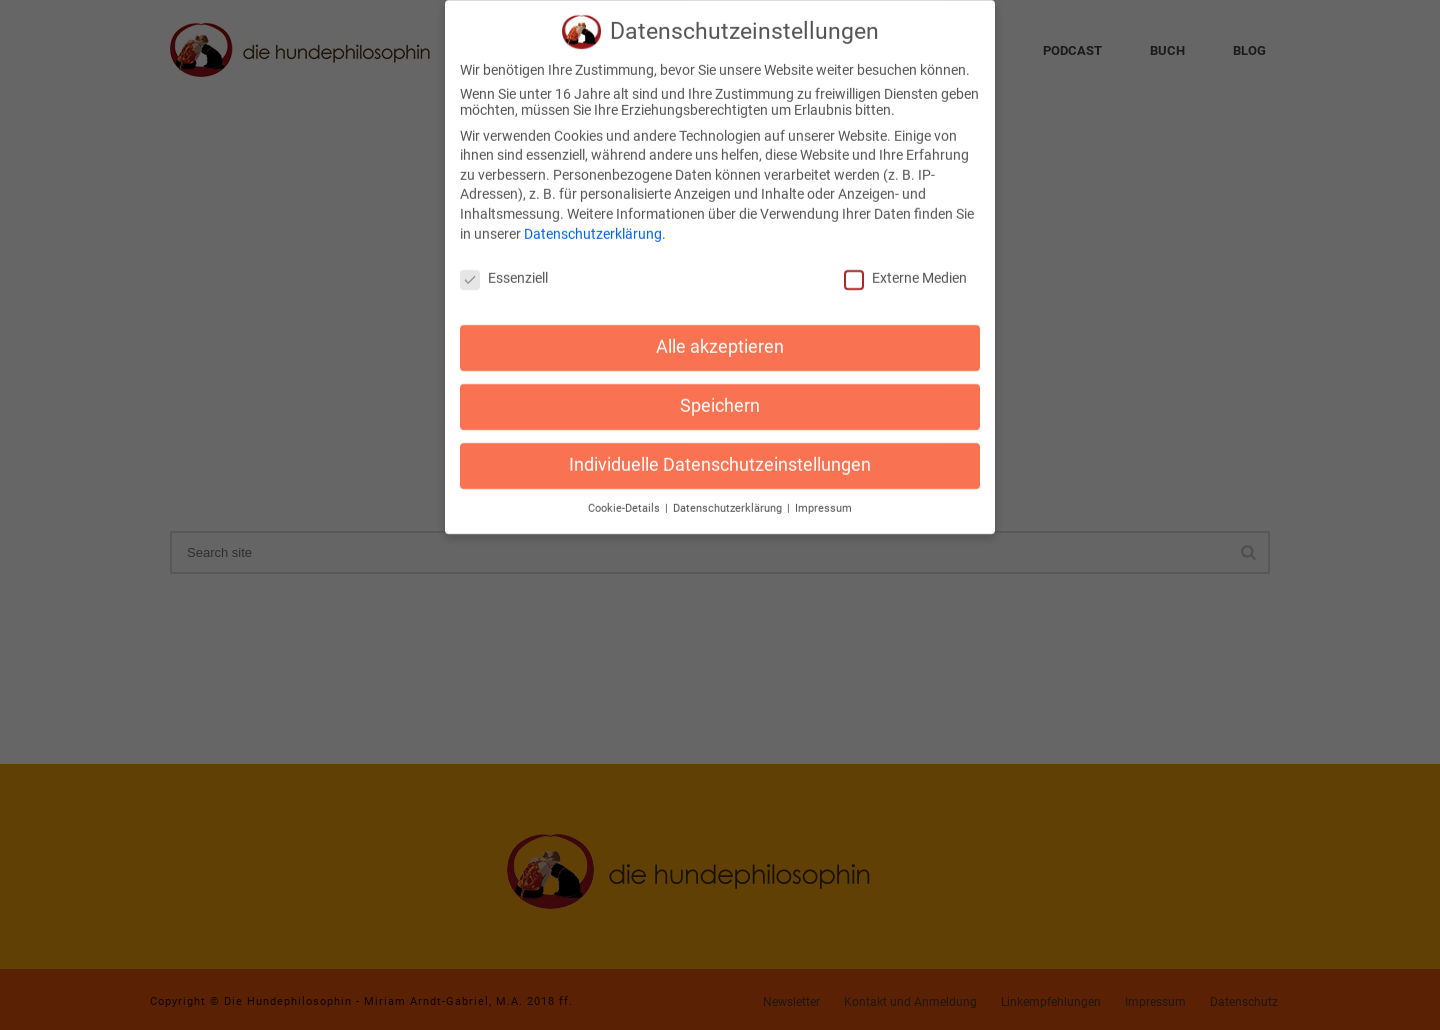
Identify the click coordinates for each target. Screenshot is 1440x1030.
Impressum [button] (823, 495)
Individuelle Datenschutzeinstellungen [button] (720, 452)
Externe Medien (905, 265)
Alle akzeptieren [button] (720, 334)
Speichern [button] (720, 393)
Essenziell (504, 265)
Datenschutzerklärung (593, 221)
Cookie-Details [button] (625, 495)
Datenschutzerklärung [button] (729, 495)
